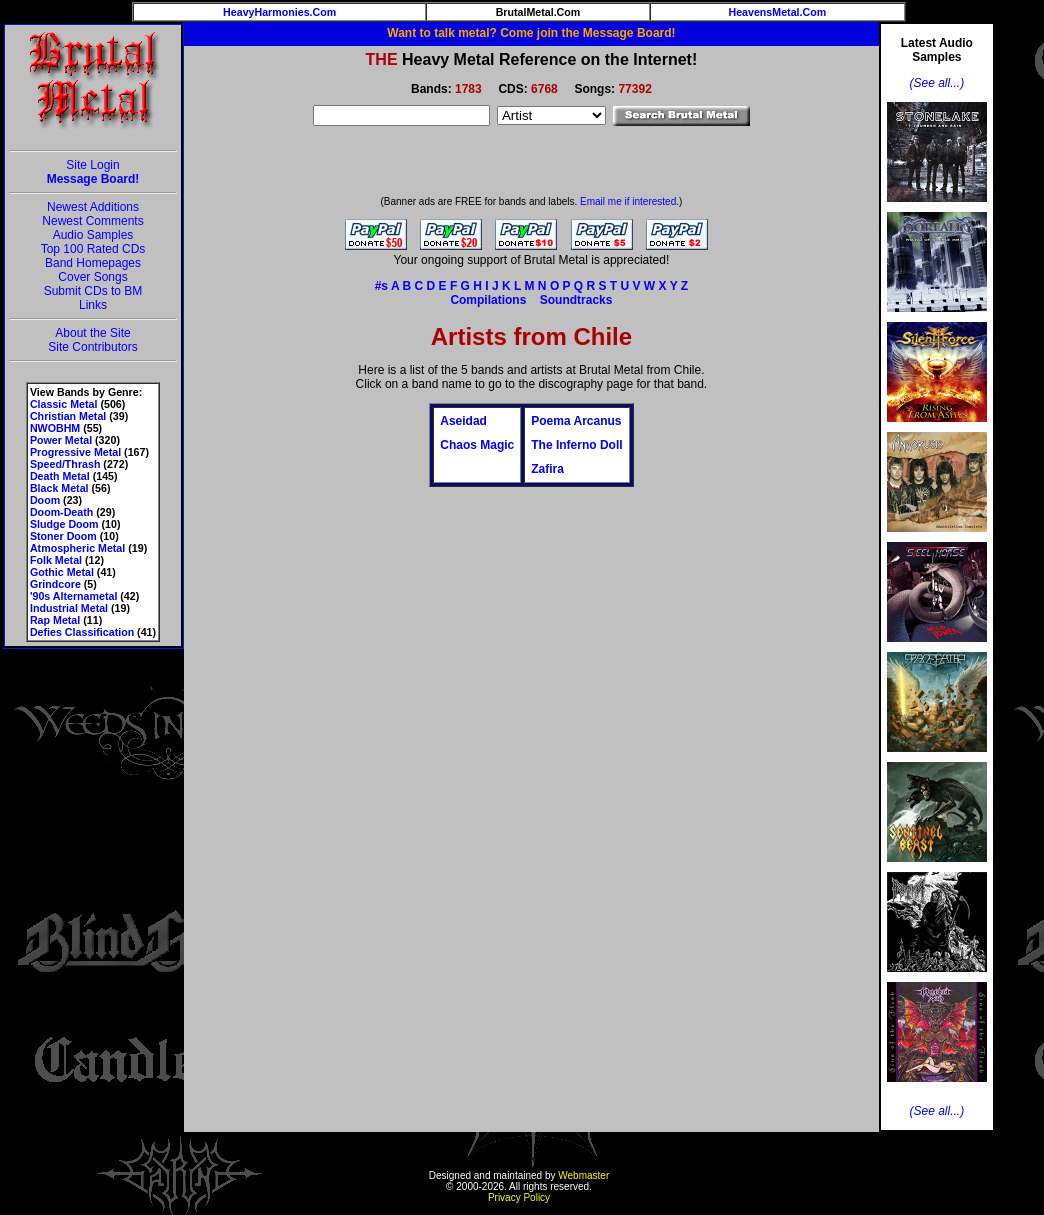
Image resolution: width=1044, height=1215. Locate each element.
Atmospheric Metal (77, 548)
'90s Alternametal (73, 596)
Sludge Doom (64, 524)
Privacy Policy (519, 1197)
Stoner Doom (63, 536)
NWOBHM (55, 428)
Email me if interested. (629, 201)
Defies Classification (82, 632)
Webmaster (583, 1175)
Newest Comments (92, 221)
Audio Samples (93, 235)
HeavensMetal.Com (777, 12)
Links (93, 305)
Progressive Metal (75, 452)
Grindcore (55, 584)
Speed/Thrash (65, 464)
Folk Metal (56, 560)
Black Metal (59, 488)
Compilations (488, 300)
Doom (45, 500)
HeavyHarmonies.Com (279, 12)
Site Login (92, 165)
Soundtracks (576, 300)
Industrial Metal (69, 608)
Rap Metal (55, 620)
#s (381, 286)
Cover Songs (92, 277)
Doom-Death (61, 512)
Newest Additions (93, 207)
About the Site (92, 333)
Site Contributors (92, 347)
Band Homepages (93, 263)
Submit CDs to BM (93, 291)
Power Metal (61, 440)
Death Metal (60, 476)
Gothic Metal (62, 572)
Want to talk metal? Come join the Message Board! (531, 33)
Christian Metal (68, 416)
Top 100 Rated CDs (93, 249)
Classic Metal (64, 404)
